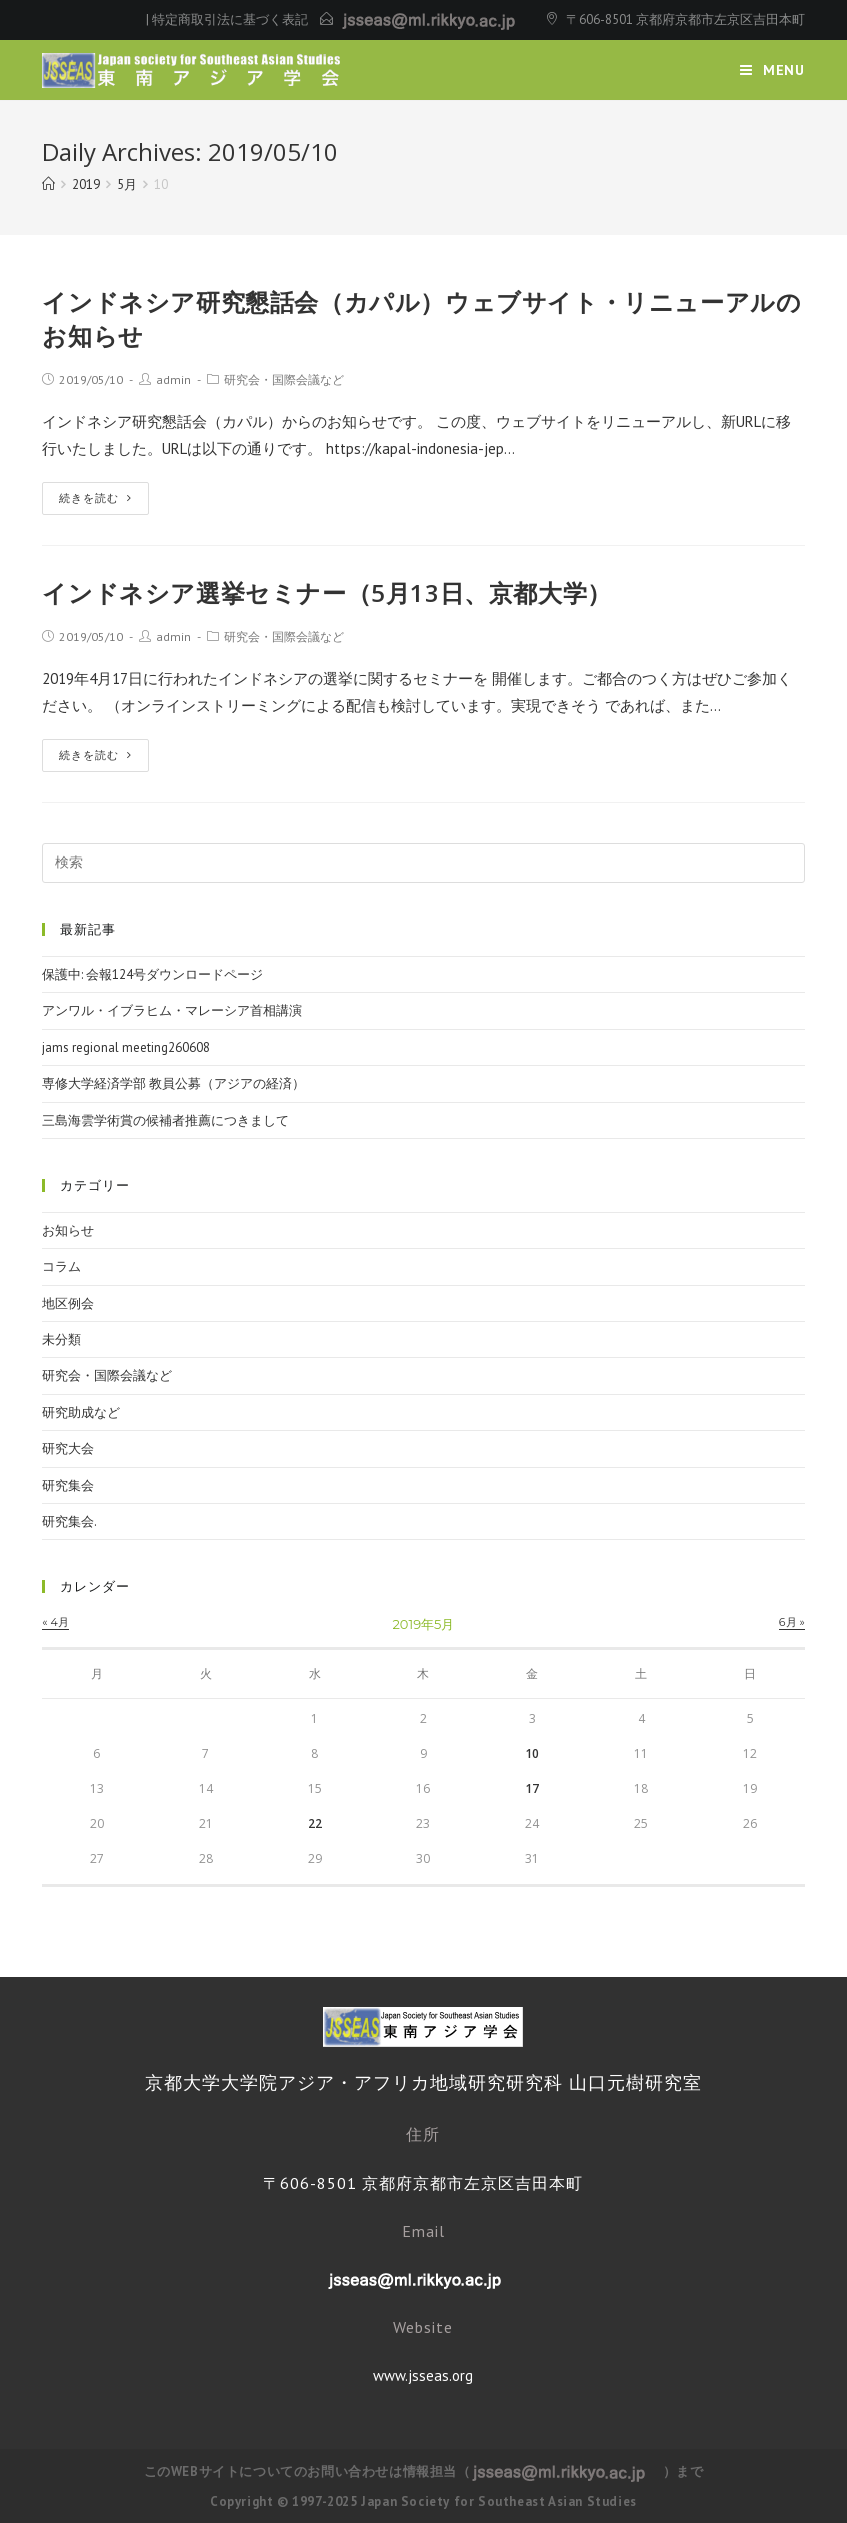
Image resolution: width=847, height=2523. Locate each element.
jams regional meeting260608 (126, 1047)
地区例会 (68, 1303)
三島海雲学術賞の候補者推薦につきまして (165, 1120)
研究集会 (68, 1485)
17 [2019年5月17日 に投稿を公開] (532, 1788)
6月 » (792, 1622)
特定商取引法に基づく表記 (230, 19)
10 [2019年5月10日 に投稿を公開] (532, 1753)
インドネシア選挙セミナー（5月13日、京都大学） (326, 592)
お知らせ (68, 1230)
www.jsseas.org (423, 2375)
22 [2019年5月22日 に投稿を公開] (315, 1823)
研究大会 (68, 1448)
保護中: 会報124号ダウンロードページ (152, 974)
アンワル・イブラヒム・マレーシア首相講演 (172, 1010)
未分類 (61, 1339)
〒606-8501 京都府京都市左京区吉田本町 (685, 19)
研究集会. (69, 1521)
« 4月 (55, 1622)
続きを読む (95, 498)
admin (173, 379)
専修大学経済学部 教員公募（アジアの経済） (173, 1083)
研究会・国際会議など (284, 379)
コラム (61, 1266)
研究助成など (81, 1412)
